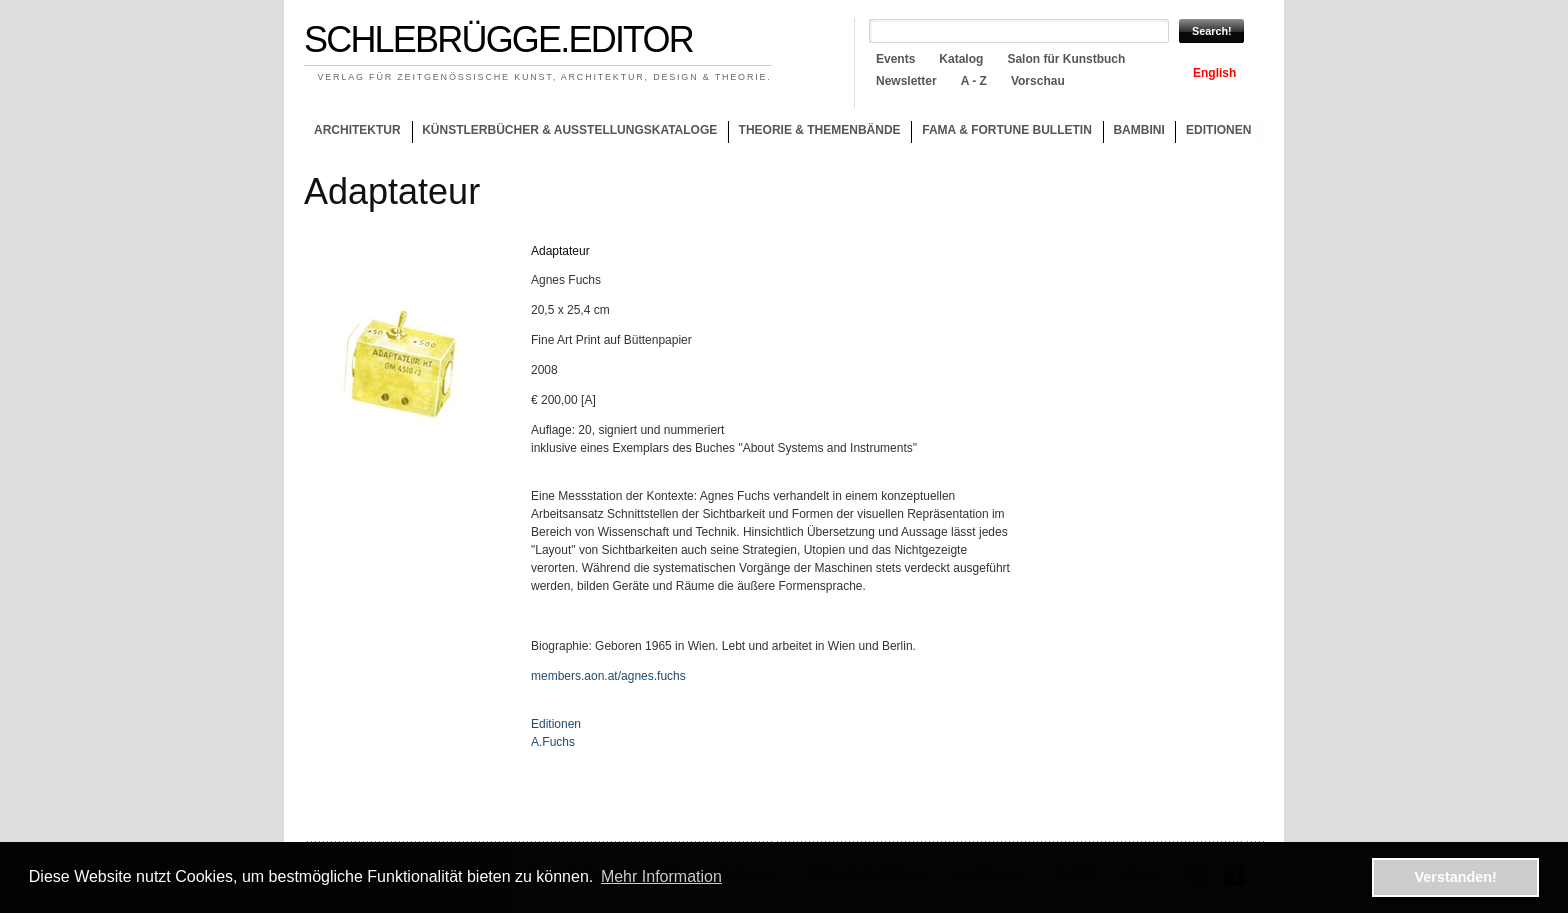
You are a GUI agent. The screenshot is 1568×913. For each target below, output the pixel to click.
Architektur (357, 130)
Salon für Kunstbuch (1066, 59)
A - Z (974, 81)
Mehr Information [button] (661, 876)
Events (895, 59)
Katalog (961, 59)
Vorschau (1038, 81)
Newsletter (906, 81)
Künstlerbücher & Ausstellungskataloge (569, 130)
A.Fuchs (553, 742)
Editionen (1218, 130)
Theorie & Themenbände (814, 133)
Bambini (1138, 130)
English (1214, 73)
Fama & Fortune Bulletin (1007, 130)
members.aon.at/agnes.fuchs (608, 676)
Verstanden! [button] (1456, 877)
